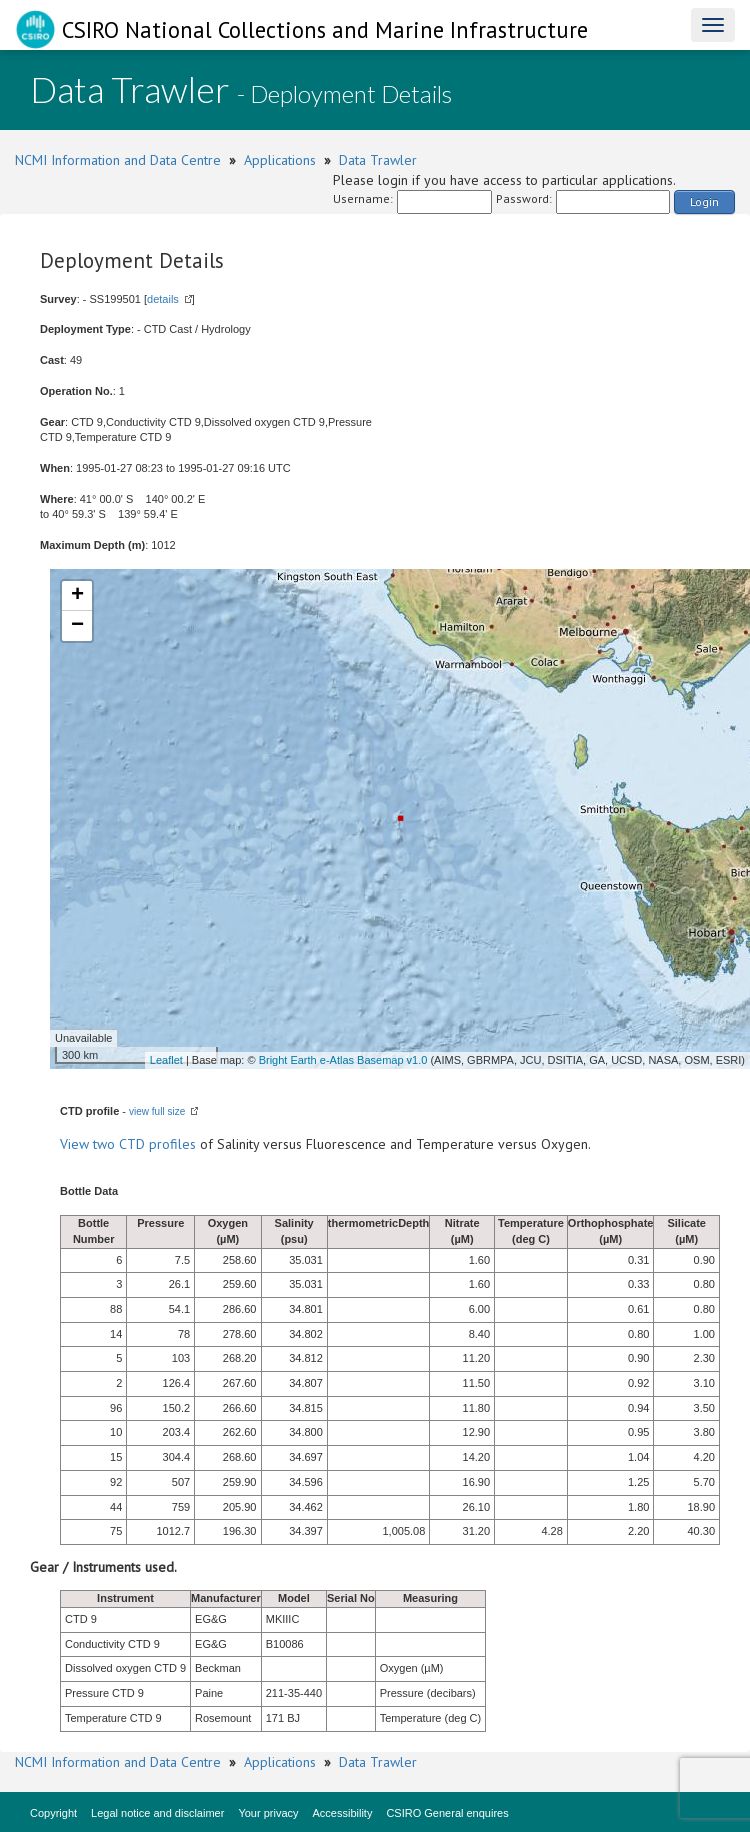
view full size (157, 1111)
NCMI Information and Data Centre (118, 160)
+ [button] (77, 596)
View (76, 1144)
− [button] (77, 626)
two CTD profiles (144, 1144)
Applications (280, 160)
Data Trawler (378, 160)
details (163, 299)
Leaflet (166, 1060)
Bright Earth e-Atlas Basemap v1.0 (343, 1060)
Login (704, 201)
